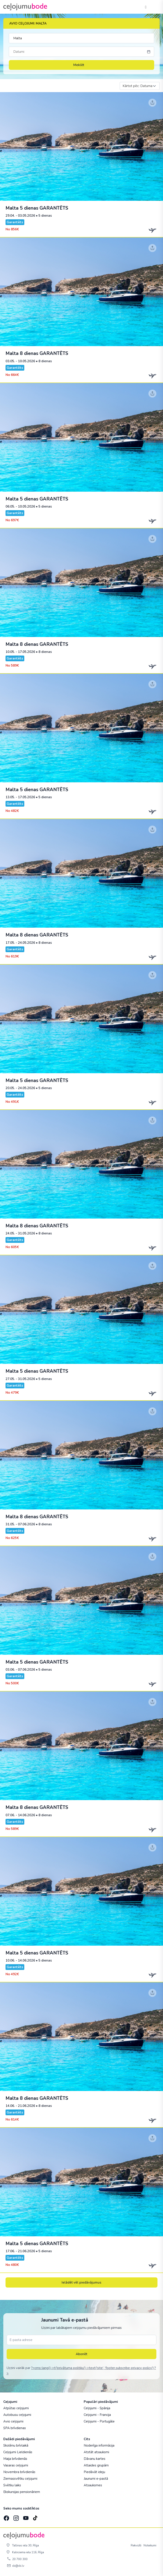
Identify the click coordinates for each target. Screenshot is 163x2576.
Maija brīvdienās (15, 2459)
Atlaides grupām (96, 2465)
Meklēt (81, 65)
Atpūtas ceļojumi (16, 2408)
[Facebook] (6, 2516)
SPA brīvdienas (14, 2428)
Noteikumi (150, 2546)
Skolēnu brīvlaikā (15, 2445)
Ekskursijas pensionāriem (21, 2492)
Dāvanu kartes (94, 2459)
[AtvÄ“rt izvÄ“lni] (154, 6)
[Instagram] (15, 2516)
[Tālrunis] (146, 7)
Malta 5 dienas (37, 208)
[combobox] (140, 86)
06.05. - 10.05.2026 (20, 506)
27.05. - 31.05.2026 (20, 1379)
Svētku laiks (12, 2485)
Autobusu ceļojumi (17, 2415)
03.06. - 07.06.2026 (20, 1669)
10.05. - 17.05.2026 (20, 652)
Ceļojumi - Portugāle (99, 2421)
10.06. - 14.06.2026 (20, 1960)
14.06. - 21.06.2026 (20, 2106)
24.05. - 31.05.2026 (20, 1233)
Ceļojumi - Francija (97, 2415)
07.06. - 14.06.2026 (20, 1815)
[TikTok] (35, 2516)
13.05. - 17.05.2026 (20, 797)
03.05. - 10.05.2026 (20, 361)
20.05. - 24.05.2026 (20, 1088)
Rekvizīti (136, 2546)
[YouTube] (25, 2517)
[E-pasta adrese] (81, 2340)
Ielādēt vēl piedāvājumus (81, 2282)
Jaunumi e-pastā (96, 2478)
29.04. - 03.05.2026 (20, 215)
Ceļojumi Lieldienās (17, 2452)
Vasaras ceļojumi (15, 2465)
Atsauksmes (93, 2485)
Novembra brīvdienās (19, 2472)
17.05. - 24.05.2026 (20, 942)
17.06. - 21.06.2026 (20, 2251)
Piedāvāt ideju (94, 2472)
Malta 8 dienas (37, 353)
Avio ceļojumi (13, 2421)
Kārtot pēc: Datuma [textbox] (137, 86)
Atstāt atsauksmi (96, 2452)
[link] (81, 164)
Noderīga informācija (99, 2445)
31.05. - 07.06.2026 (20, 1524)
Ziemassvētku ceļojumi (20, 2478)
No (12, 229)
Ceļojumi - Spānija (97, 2408)
